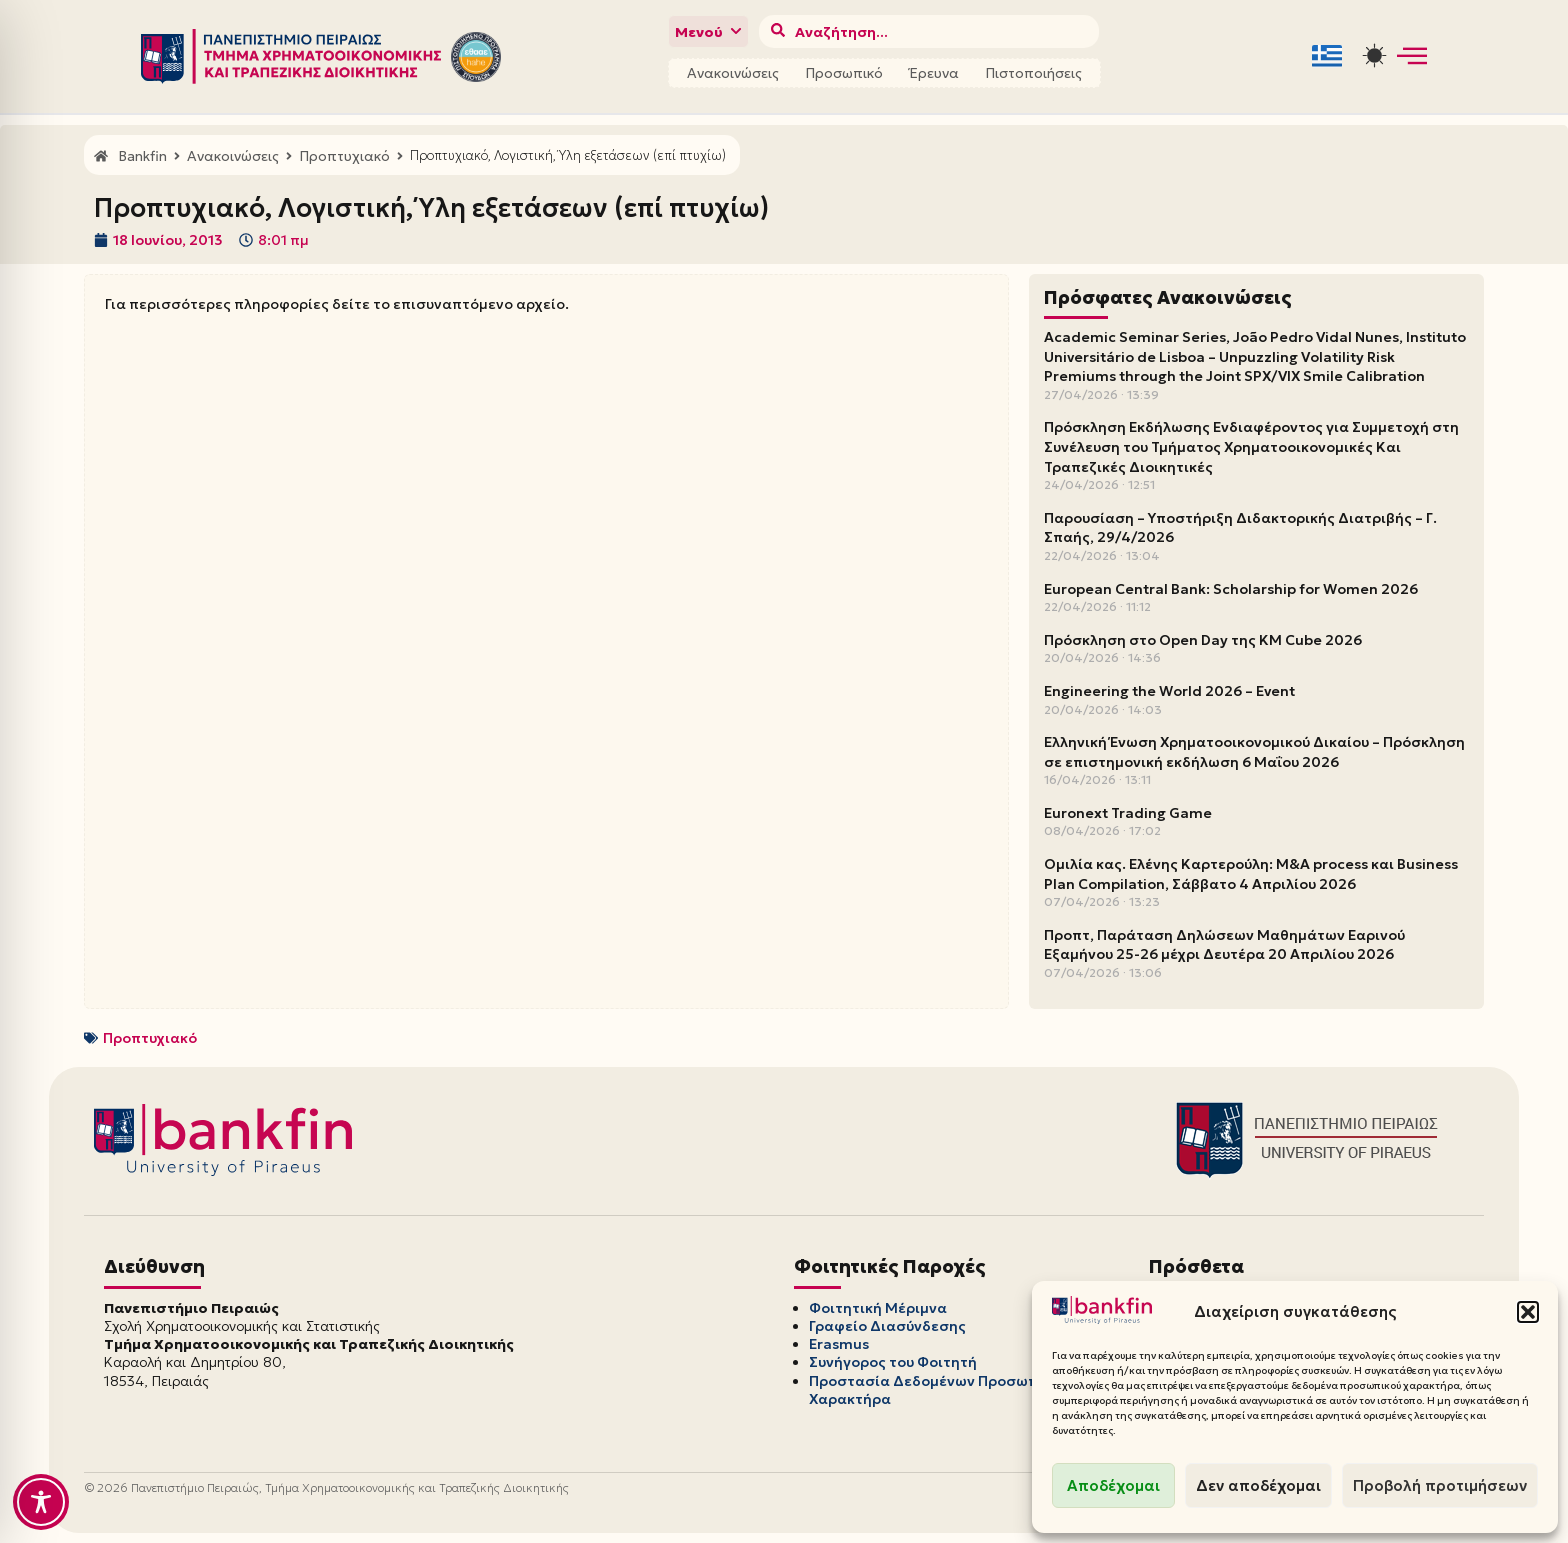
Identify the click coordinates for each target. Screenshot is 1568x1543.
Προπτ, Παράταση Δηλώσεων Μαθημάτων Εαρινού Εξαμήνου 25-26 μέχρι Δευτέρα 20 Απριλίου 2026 (1224, 945)
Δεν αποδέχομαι (1258, 1485)
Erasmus (839, 1344)
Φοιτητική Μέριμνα (878, 1308)
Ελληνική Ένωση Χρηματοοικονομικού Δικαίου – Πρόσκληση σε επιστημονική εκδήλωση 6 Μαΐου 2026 (1254, 752)
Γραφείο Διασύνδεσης (887, 1326)
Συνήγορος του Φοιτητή (893, 1362)
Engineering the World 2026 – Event (1169, 691)
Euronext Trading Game (1128, 813)
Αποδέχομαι (1113, 1485)
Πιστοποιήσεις (1033, 73)
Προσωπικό (844, 73)
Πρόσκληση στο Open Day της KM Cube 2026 (1203, 640)
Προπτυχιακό (150, 1038)
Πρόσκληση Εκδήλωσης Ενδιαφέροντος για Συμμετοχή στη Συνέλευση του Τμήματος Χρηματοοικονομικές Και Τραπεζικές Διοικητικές (1251, 446)
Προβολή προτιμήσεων (1440, 1485)
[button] (1528, 1312)
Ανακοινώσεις (733, 73)
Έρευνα (934, 73)
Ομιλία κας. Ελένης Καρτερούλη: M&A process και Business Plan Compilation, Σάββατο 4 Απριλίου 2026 (1251, 874)
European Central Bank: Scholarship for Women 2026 (1231, 589)
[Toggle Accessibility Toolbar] (41, 1502)
